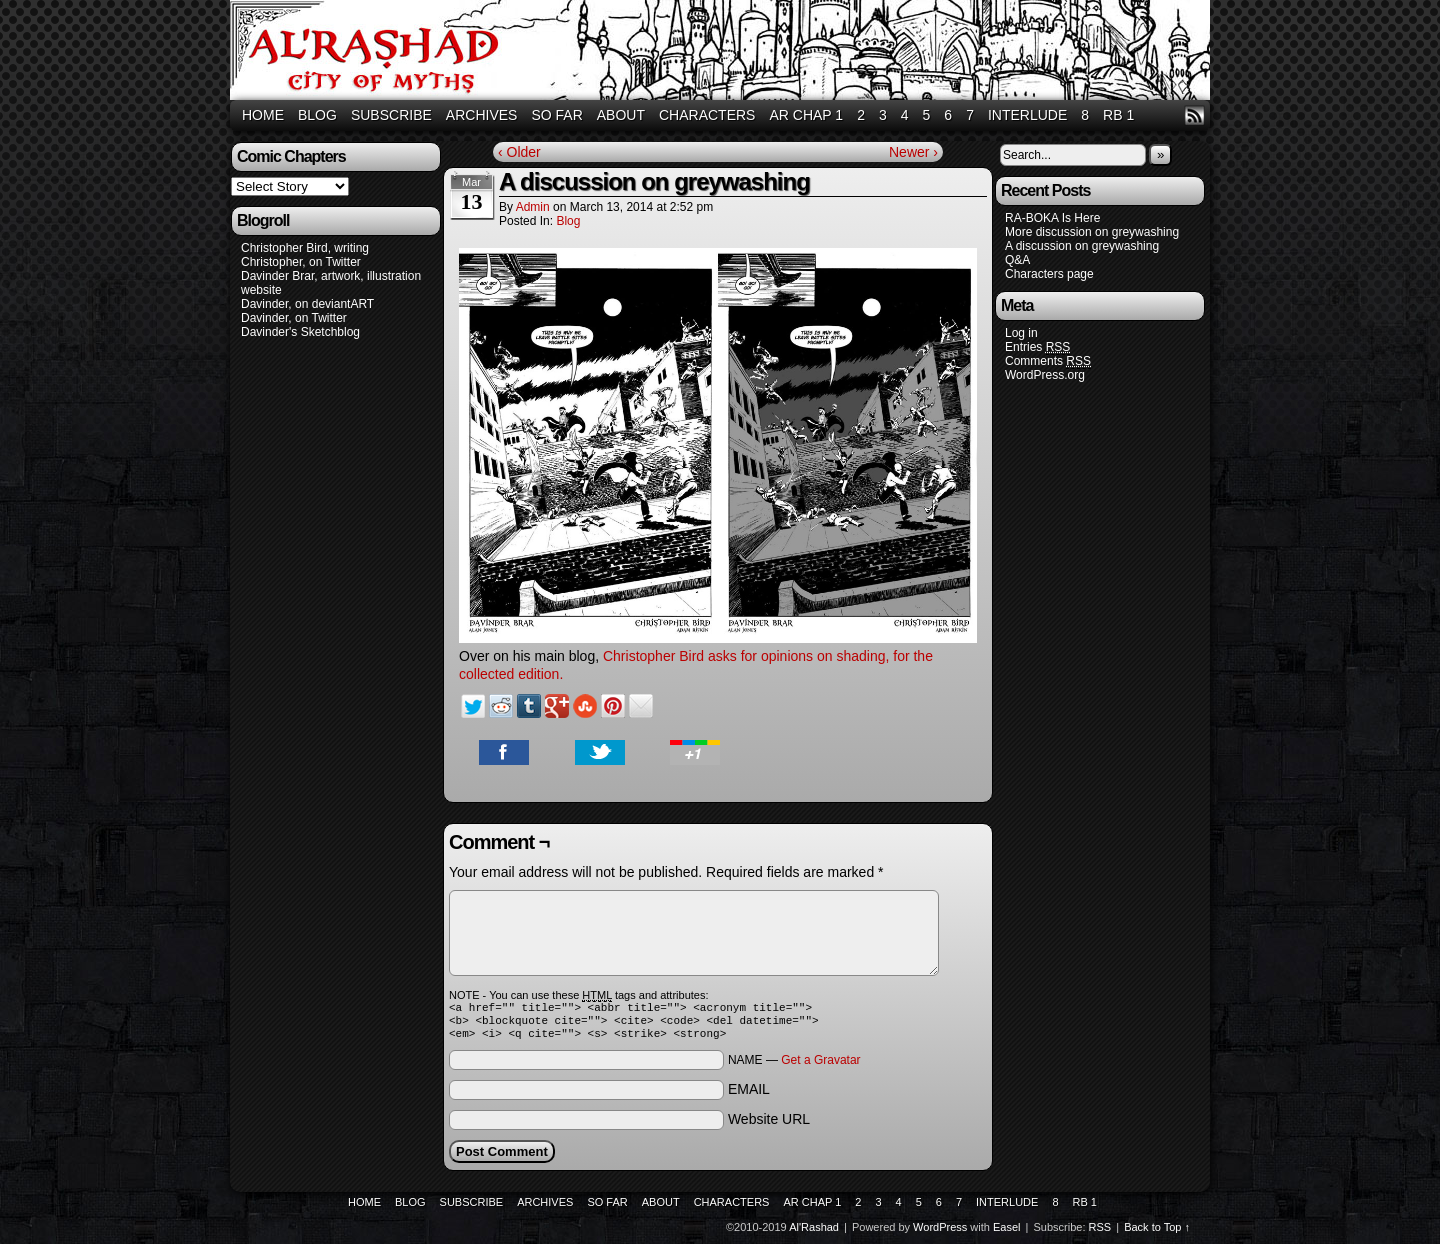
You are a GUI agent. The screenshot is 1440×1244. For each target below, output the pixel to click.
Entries (1037, 347)
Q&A (1017, 260)
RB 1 (1118, 115)
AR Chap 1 (806, 115)
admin (533, 207)
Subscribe (391, 115)
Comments (1048, 361)
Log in (1021, 333)
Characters (707, 115)
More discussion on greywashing (1092, 232)
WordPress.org (1045, 375)
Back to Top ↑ (1157, 1233)
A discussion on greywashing (1082, 246)
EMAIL (749, 1095)
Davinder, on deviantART (307, 304)
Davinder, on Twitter (294, 318)
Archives (482, 115)
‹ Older (519, 152)
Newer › (913, 152)
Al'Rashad (723, 52)
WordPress (940, 1233)
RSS (1194, 115)
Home (263, 115)
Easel (1007, 1233)
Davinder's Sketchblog (300, 332)
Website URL (769, 1125)
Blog (317, 115)
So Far (556, 115)
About (621, 115)
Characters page (1049, 274)
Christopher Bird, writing (305, 248)
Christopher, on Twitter (301, 262)
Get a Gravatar (820, 1066)
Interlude (1027, 115)
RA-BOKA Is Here (1052, 218)
